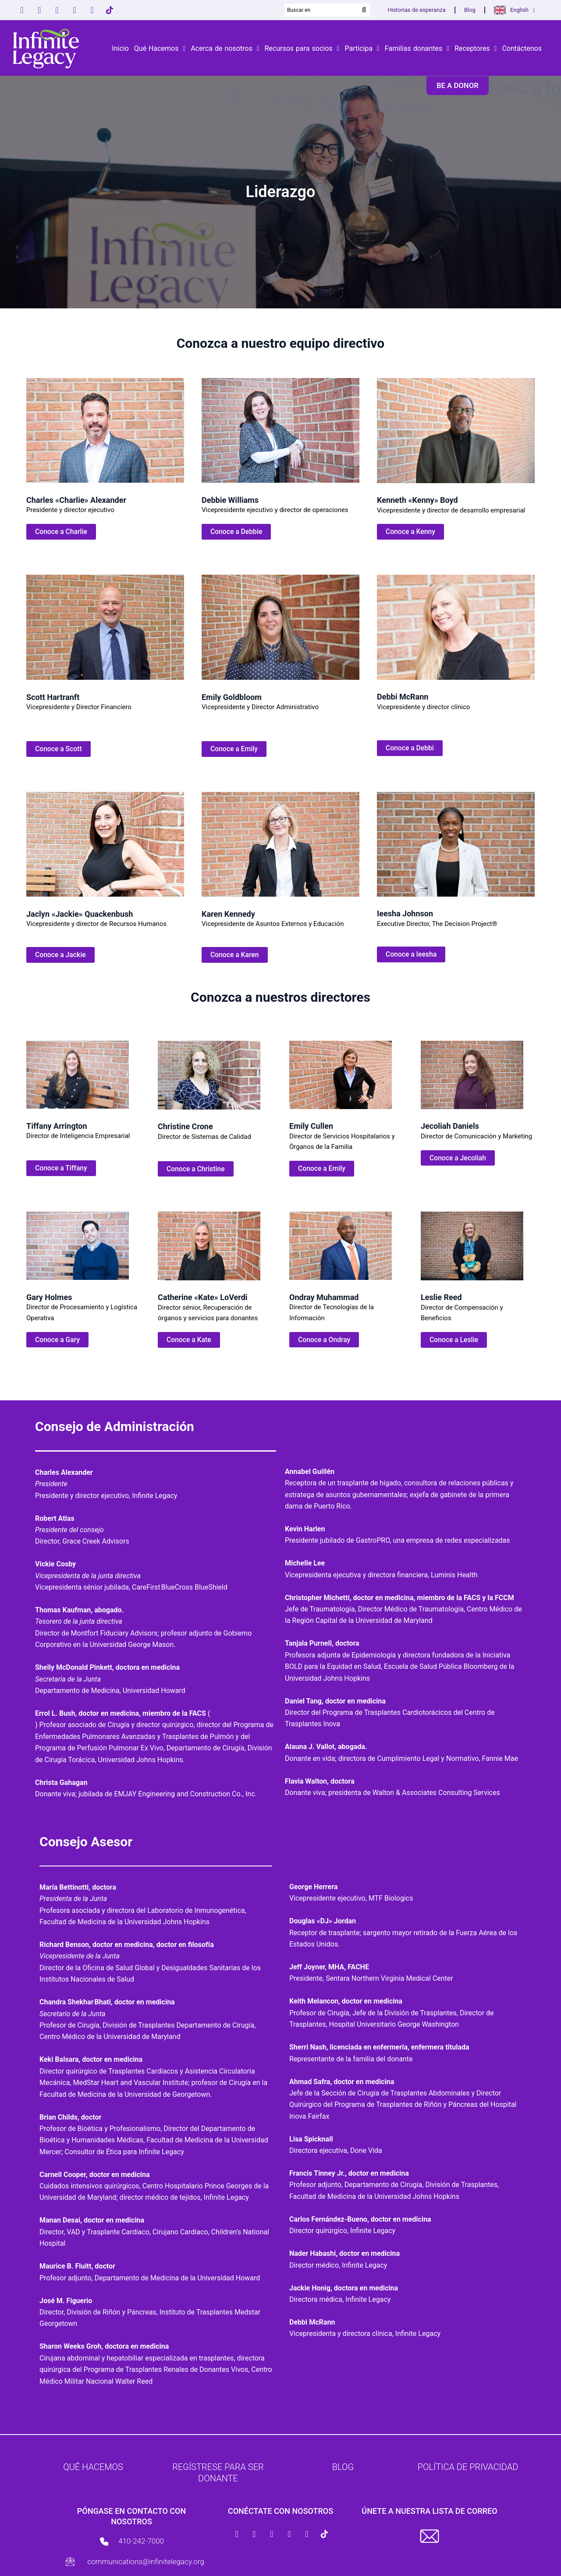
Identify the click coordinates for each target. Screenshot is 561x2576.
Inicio (120, 48)
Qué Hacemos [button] (160, 49)
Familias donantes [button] (417, 49)
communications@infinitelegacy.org (145, 2561)
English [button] (522, 10)
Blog (470, 10)
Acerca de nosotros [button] (225, 49)
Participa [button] (361, 49)
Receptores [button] (475, 49)
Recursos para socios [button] (301, 49)
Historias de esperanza (416, 10)
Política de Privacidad (468, 2467)
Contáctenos (522, 48)
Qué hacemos (93, 2467)
